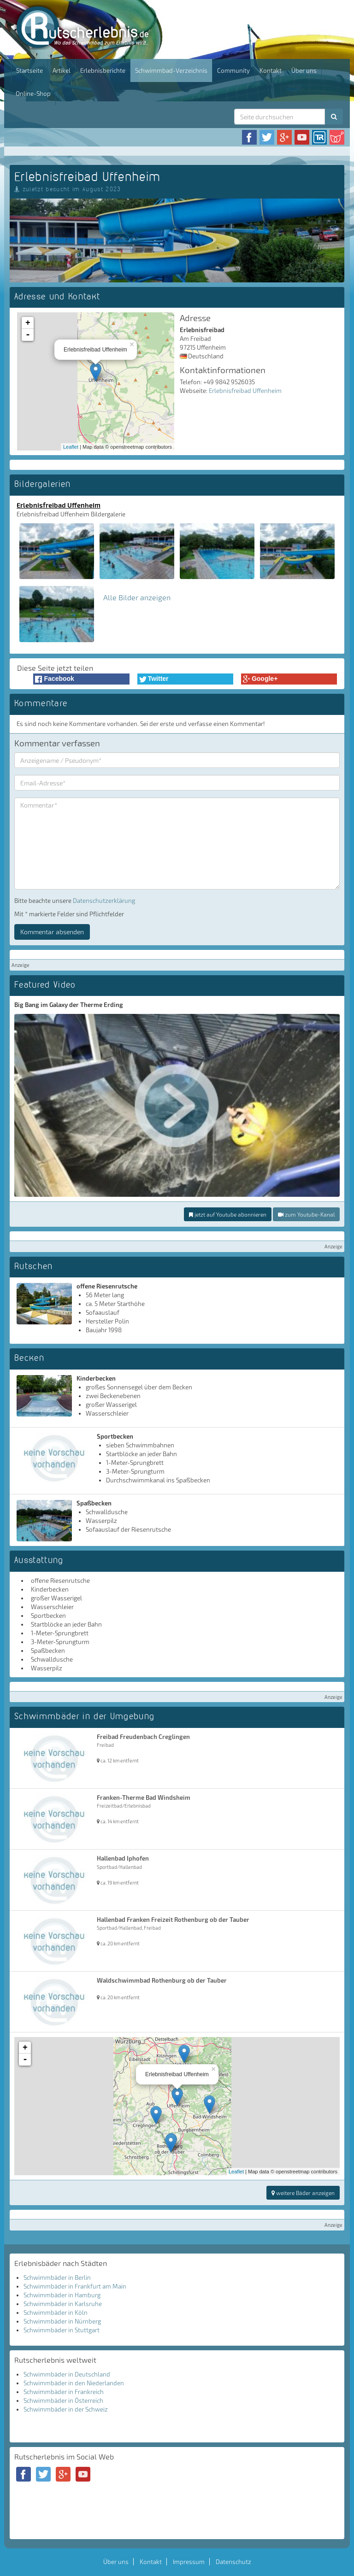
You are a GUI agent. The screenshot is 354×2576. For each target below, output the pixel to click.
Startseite (29, 70)
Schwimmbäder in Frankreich (64, 2391)
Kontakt (271, 70)
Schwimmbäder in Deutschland (67, 2374)
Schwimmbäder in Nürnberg (62, 2321)
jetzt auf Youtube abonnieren (227, 1214)
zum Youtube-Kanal (306, 1214)
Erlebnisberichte (102, 70)
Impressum (189, 2561)
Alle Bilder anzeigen (137, 597)
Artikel (62, 70)
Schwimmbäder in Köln (56, 2312)
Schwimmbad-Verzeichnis (171, 70)
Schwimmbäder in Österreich (63, 2400)
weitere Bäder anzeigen (303, 2193)
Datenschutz (233, 2561)
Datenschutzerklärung (104, 900)
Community (233, 70)
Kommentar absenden (52, 932)
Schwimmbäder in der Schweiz (66, 2409)
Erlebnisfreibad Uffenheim (245, 390)
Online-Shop (33, 93)
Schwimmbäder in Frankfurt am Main (75, 2286)
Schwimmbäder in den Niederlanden (74, 2383)
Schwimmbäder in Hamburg (62, 2295)
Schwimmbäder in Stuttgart (62, 2330)
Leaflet (70, 447)
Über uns (304, 70)
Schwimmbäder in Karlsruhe (63, 2303)
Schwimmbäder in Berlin (57, 2277)
